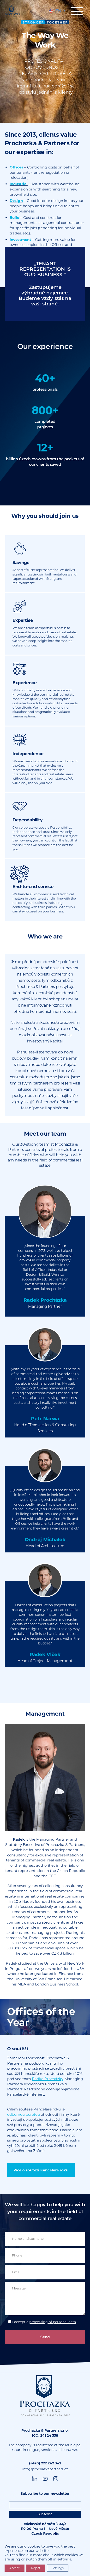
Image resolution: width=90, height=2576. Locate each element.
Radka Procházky (47, 2079)
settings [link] (64, 2559)
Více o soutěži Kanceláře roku (40, 2170)
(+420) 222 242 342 (45, 2463)
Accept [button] (14, 2568)
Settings (58, 2568)
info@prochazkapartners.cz (45, 2469)
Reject (35, 2568)
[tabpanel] (45, 61)
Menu (77, 11)
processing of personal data (52, 2322)
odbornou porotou (23, 2114)
